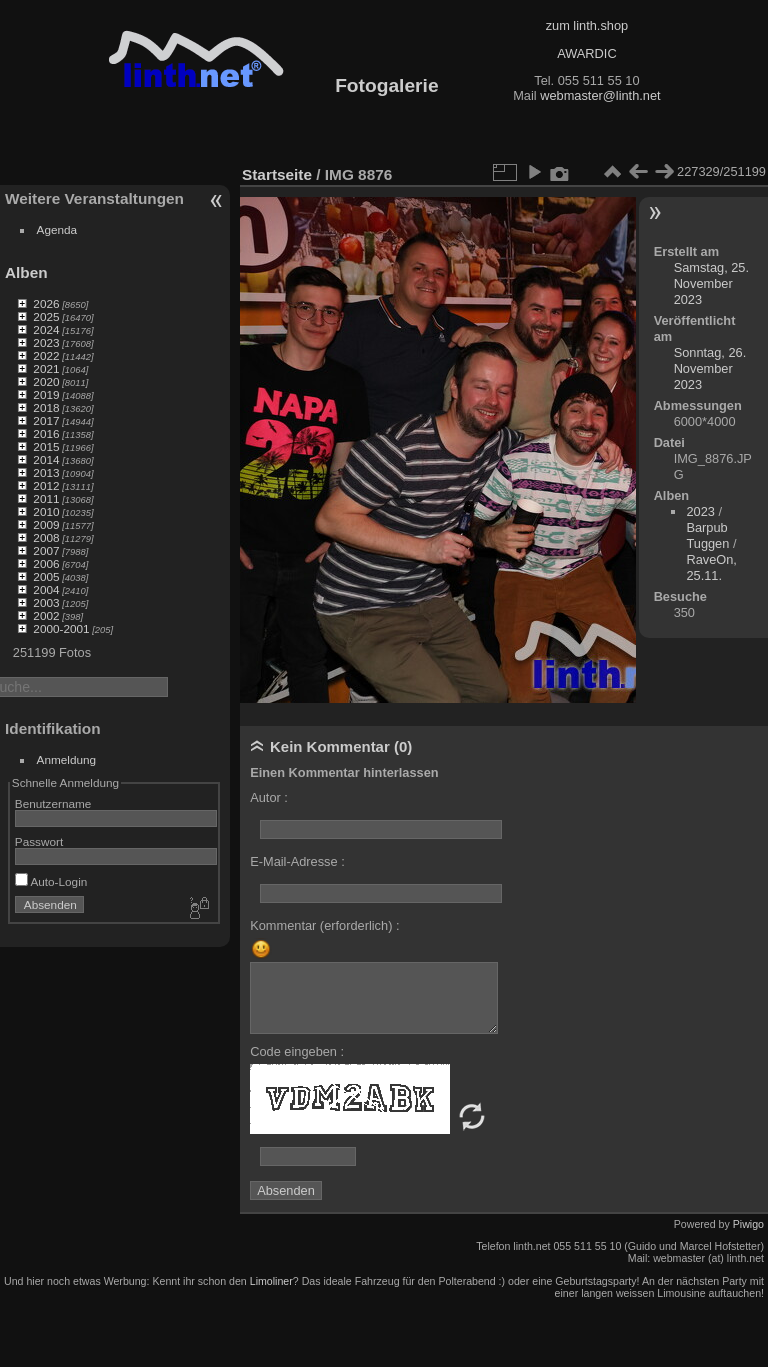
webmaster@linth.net (600, 95)
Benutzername (53, 803)
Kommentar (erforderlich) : (324, 925)
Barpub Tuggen (707, 535)
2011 (46, 498)
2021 (46, 368)
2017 (46, 420)
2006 (46, 563)
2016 (46, 433)
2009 (46, 524)
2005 (46, 576)
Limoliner (271, 1281)
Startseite (277, 174)
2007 (46, 550)
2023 (46, 342)
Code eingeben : (297, 1051)
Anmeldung (67, 759)
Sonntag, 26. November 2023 (710, 368)
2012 (46, 485)
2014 (46, 459)
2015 (46, 446)
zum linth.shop (587, 25)
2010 (46, 511)
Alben (26, 272)
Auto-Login (51, 881)
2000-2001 (61, 628)
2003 (46, 602)
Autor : (269, 797)
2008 (46, 537)
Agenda (57, 229)
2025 (46, 316)
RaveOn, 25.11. (711, 567)
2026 (46, 303)
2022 (46, 355)
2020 (46, 381)
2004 (46, 589)
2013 (46, 472)
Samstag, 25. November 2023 (711, 283)
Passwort (39, 841)
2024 (46, 329)
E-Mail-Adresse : (297, 861)
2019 (46, 394)
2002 (46, 615)
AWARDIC (586, 53)
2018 (46, 407)
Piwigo (748, 1224)
